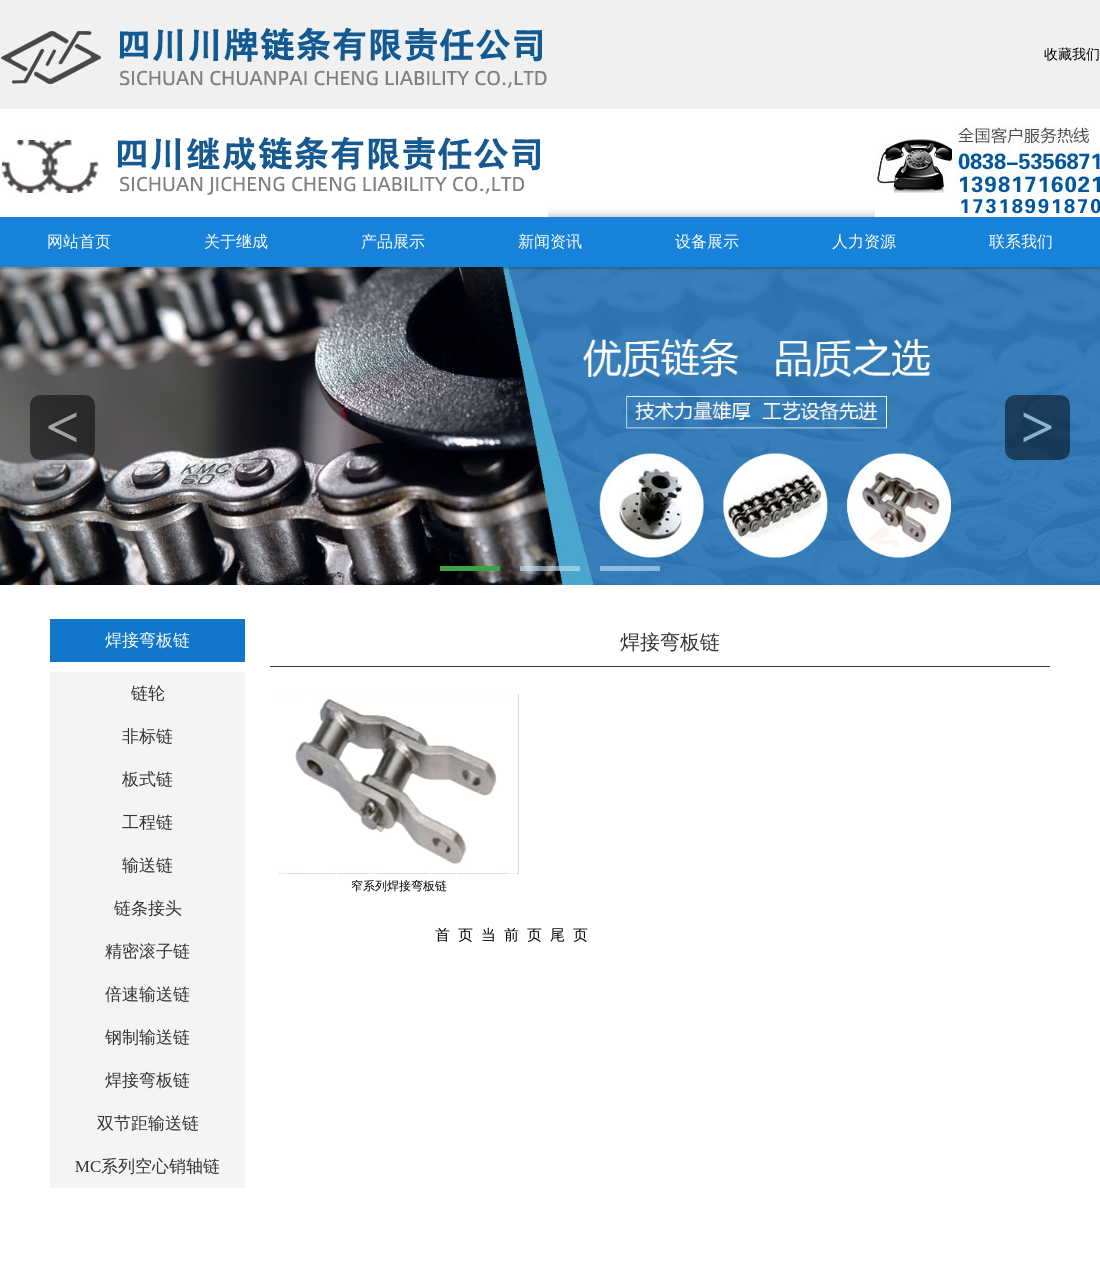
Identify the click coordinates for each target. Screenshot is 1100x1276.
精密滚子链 (147, 951)
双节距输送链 (148, 1123)
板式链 (147, 779)
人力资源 (864, 241)
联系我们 (1021, 241)
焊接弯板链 (147, 640)
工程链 (147, 822)
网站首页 (79, 241)
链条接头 (148, 908)
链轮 (148, 693)
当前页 (515, 935)
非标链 (147, 736)
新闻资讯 (550, 241)
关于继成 (236, 241)
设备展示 (707, 241)
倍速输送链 (147, 994)
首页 (458, 935)
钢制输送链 (147, 1037)
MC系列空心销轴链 (147, 1166)
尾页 (573, 935)
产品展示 (393, 241)
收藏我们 (1072, 54)
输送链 (147, 865)
